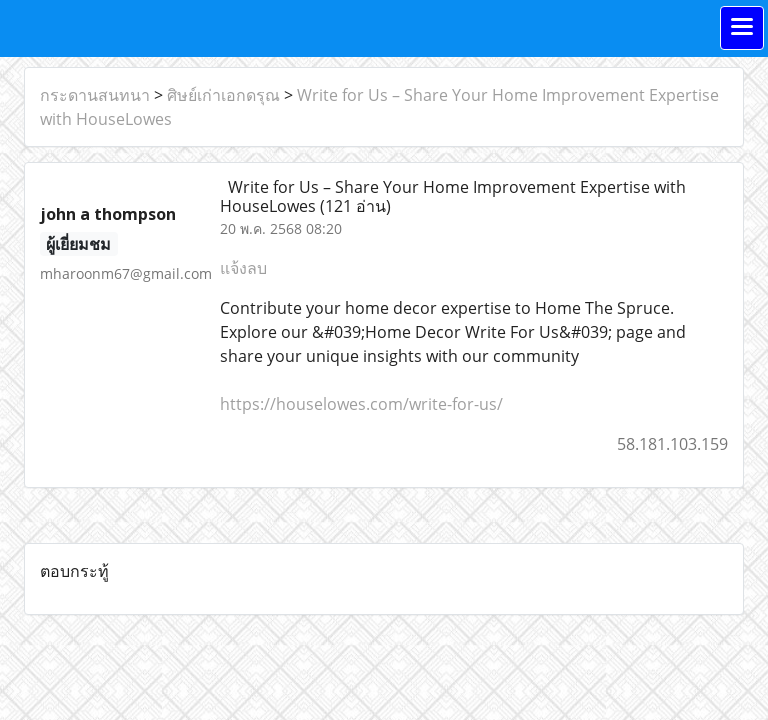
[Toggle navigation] (742, 28)
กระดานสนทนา (95, 95)
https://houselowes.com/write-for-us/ (361, 404)
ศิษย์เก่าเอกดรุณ (223, 95)
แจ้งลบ (243, 268)
